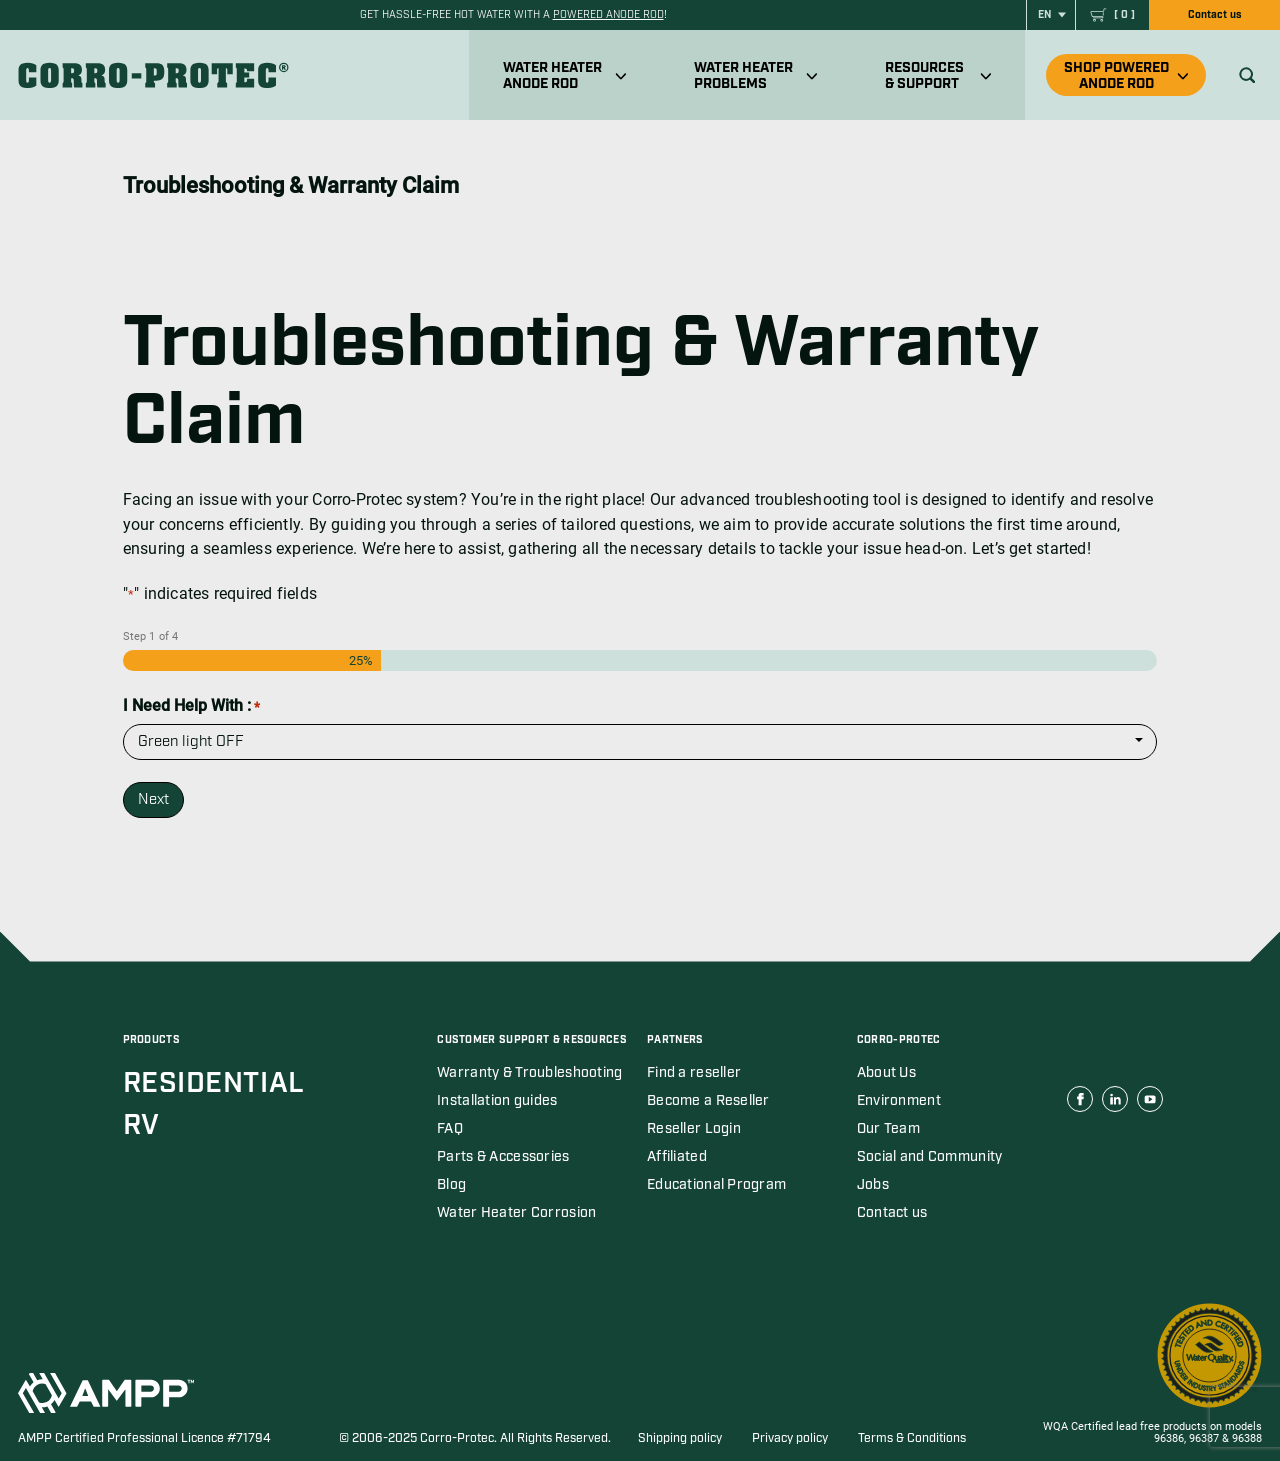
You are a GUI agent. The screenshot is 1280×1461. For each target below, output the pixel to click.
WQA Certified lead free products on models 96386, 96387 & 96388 (1152, 1433)
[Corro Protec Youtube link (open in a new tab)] (1150, 1099)
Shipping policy (680, 1438)
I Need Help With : (191, 706)
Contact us (1215, 15)
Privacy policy (790, 1438)
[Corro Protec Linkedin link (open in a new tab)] (1115, 1099)
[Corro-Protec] (156, 75)
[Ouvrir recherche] (1247, 75)
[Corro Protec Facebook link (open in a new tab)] (1080, 1099)
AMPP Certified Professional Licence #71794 (144, 1438)
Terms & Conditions (912, 1438)
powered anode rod (608, 15)
